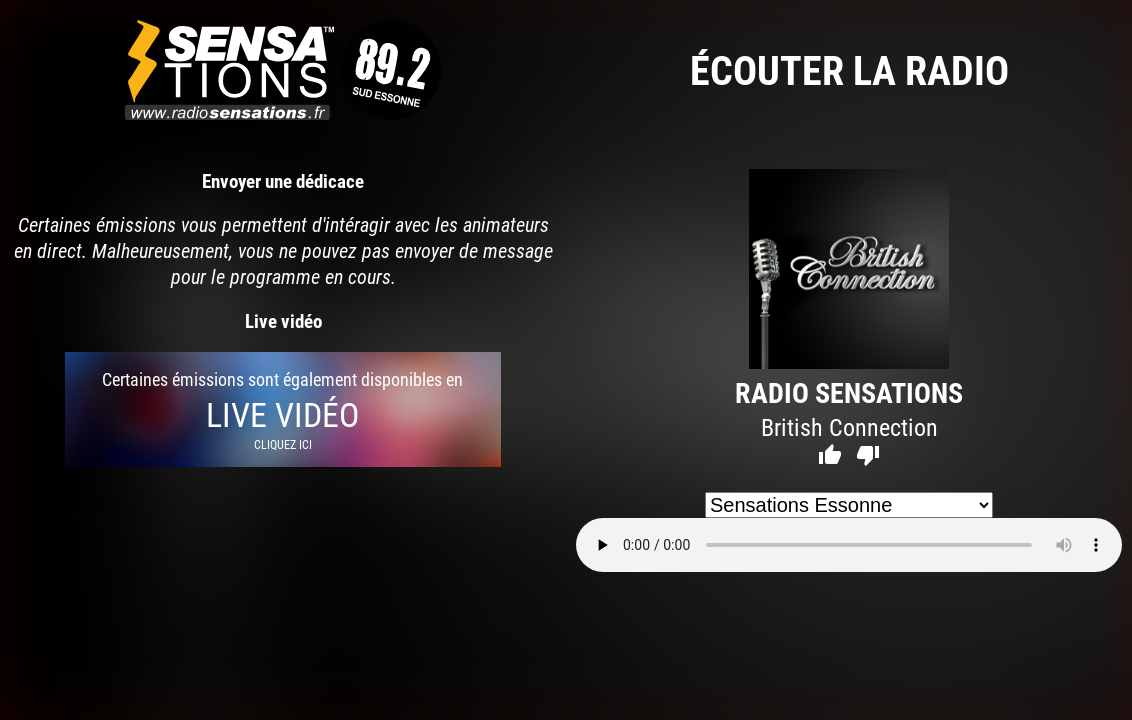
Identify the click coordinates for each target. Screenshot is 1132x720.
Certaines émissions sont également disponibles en (283, 409)
